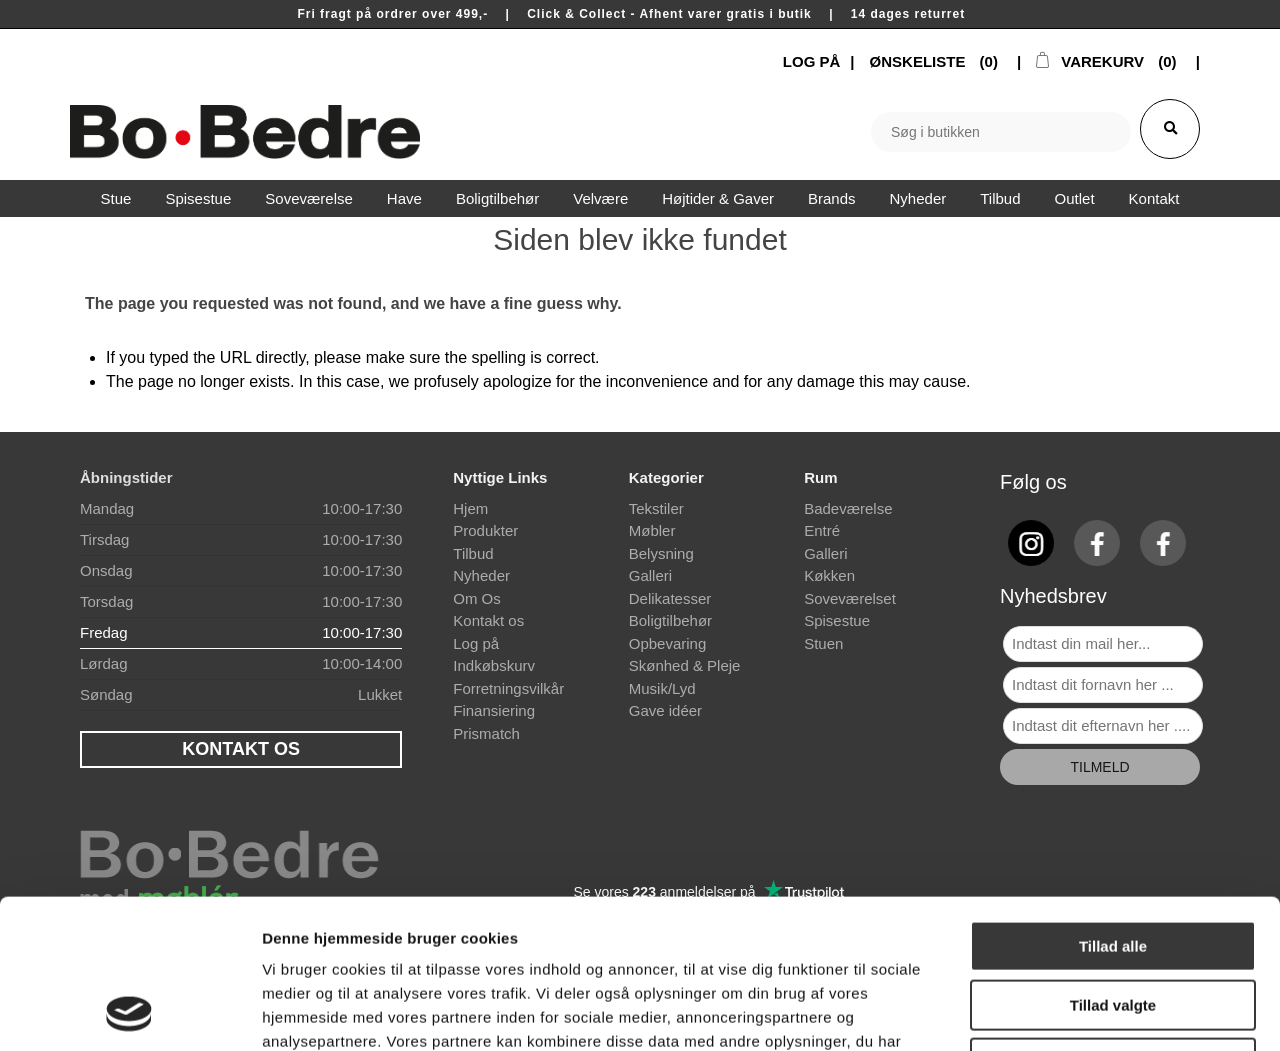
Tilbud (473, 553)
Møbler (652, 530)
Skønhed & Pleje (685, 665)
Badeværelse (848, 508)
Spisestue (837, 620)
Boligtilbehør (670, 620)
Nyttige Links (500, 477)
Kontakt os (488, 620)
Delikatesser (670, 598)
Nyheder (481, 575)
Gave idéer (665, 710)
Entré (822, 530)
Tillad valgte (1113, 865)
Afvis (1113, 923)
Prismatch (486, 733)
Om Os (477, 598)
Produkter (485, 530)
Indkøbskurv (494, 665)
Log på (476, 643)
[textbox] (1001, 132)
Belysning (661, 553)
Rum (820, 477)
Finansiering (494, 710)
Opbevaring (668, 643)
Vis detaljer (1039, 1011)
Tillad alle (1113, 806)
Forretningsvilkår (508, 688)
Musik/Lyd (662, 688)
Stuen (823, 643)
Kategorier (666, 477)
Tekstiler (656, 508)
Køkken (829, 575)
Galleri (650, 575)
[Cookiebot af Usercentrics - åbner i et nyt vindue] (129, 1012)
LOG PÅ (812, 61)
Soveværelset (850, 598)
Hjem (470, 508)
